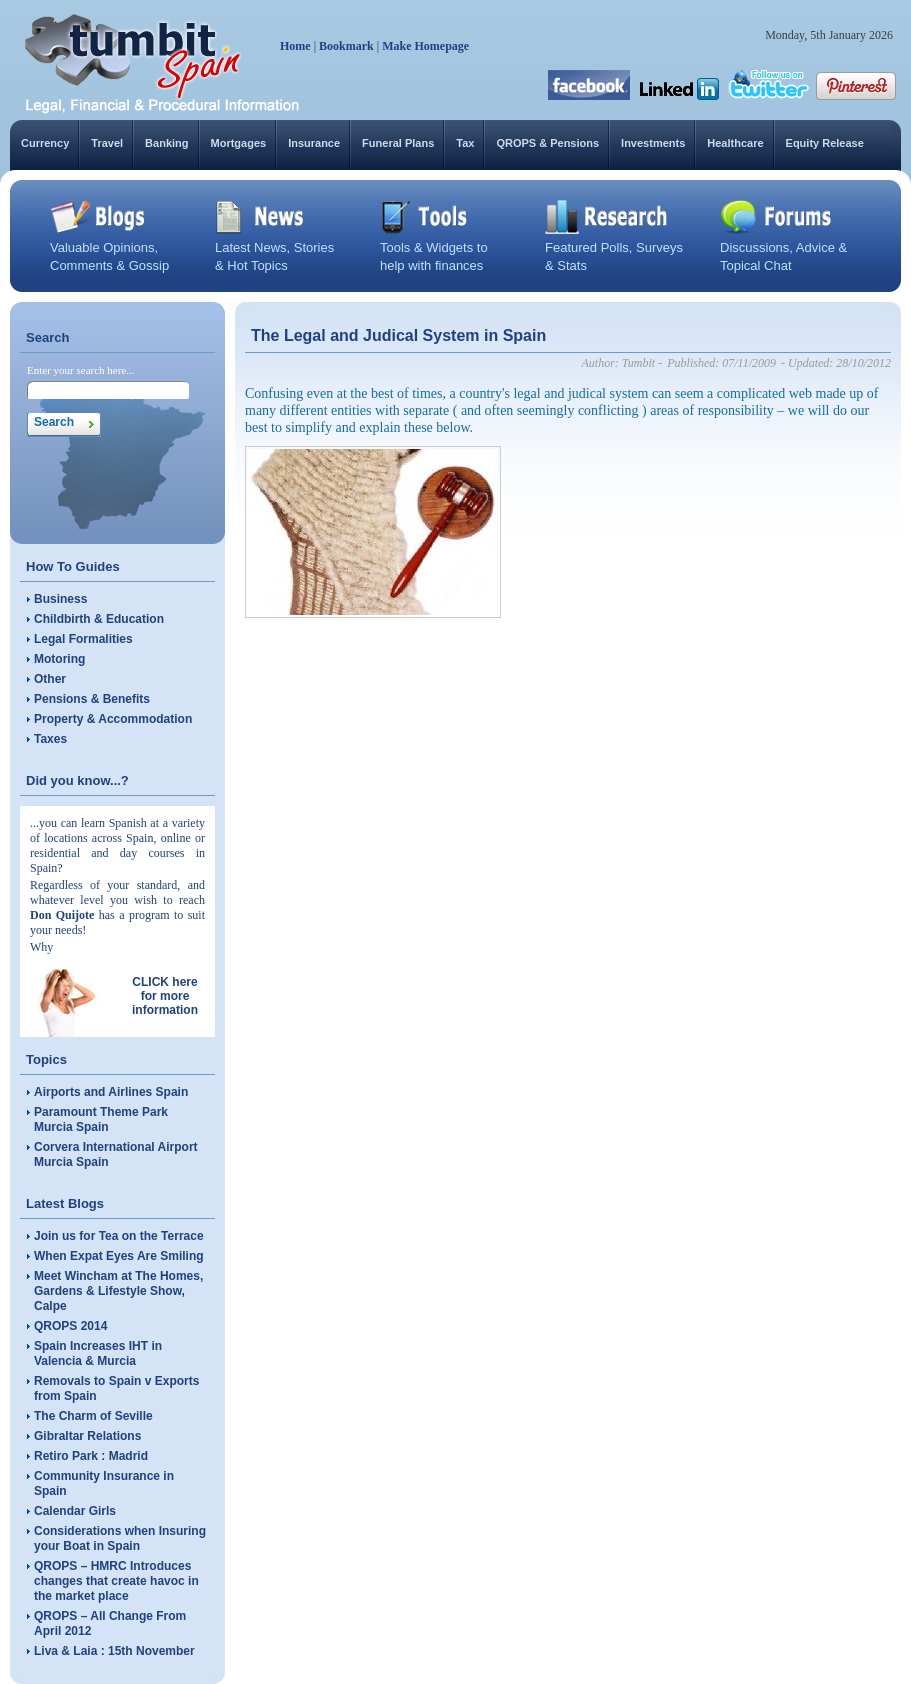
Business (60, 599)
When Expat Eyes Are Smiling (119, 1256)
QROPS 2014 (70, 1326)
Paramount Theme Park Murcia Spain (101, 1119)
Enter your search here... (81, 370)
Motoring (59, 659)
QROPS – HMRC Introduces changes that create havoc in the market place (116, 1581)
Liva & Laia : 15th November (114, 1651)
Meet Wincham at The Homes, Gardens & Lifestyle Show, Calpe (118, 1291)
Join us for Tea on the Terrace (119, 1236)
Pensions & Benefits (92, 699)
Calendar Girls (75, 1511)
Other (50, 679)
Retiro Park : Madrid (91, 1456)
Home (295, 46)
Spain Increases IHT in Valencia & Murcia (98, 1353)
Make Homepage (425, 46)
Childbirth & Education (99, 619)
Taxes (50, 739)
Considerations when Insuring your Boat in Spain (120, 1538)
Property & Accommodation (113, 719)
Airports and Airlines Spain (111, 1092)
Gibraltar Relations (87, 1436)
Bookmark (346, 46)
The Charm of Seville (93, 1416)
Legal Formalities (83, 639)
